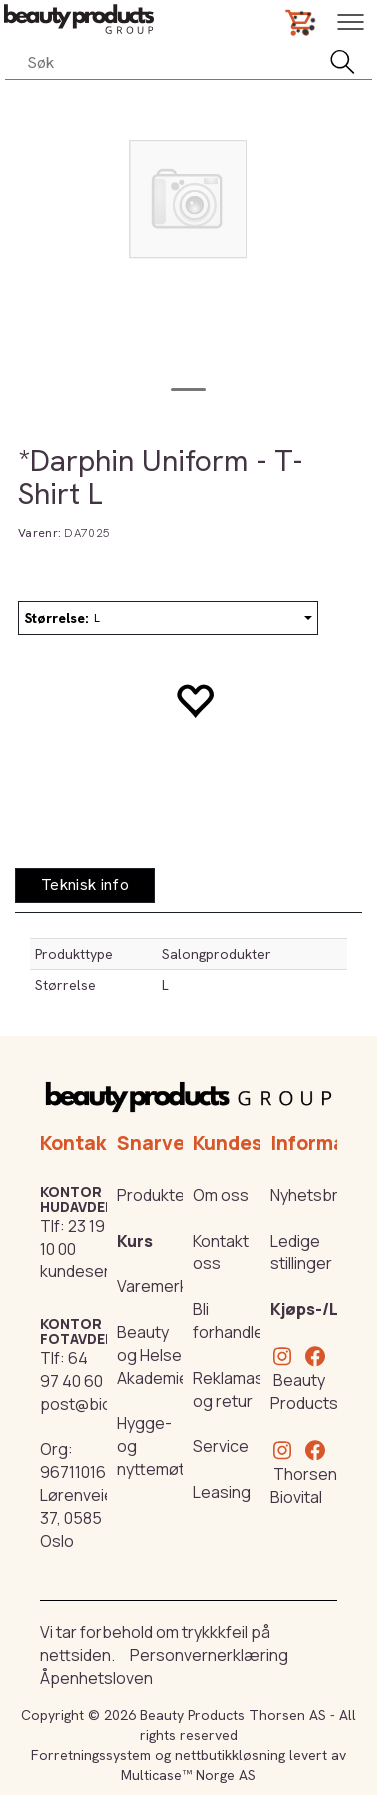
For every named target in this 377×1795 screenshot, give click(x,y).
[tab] (85, 885)
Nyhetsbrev (313, 1195)
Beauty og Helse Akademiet (156, 1355)
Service (221, 1446)
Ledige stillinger (301, 1252)
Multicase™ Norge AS (188, 1775)
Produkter (154, 1195)
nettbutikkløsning (230, 1755)
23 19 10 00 (72, 1237)
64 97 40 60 (71, 1369)
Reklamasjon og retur (240, 1389)
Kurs (135, 1241)
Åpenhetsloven (96, 1678)
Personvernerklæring (209, 1655)
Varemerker (160, 1286)
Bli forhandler (231, 1320)
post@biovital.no (102, 1404)
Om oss (221, 1195)
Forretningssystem (91, 1755)
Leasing (222, 1492)
